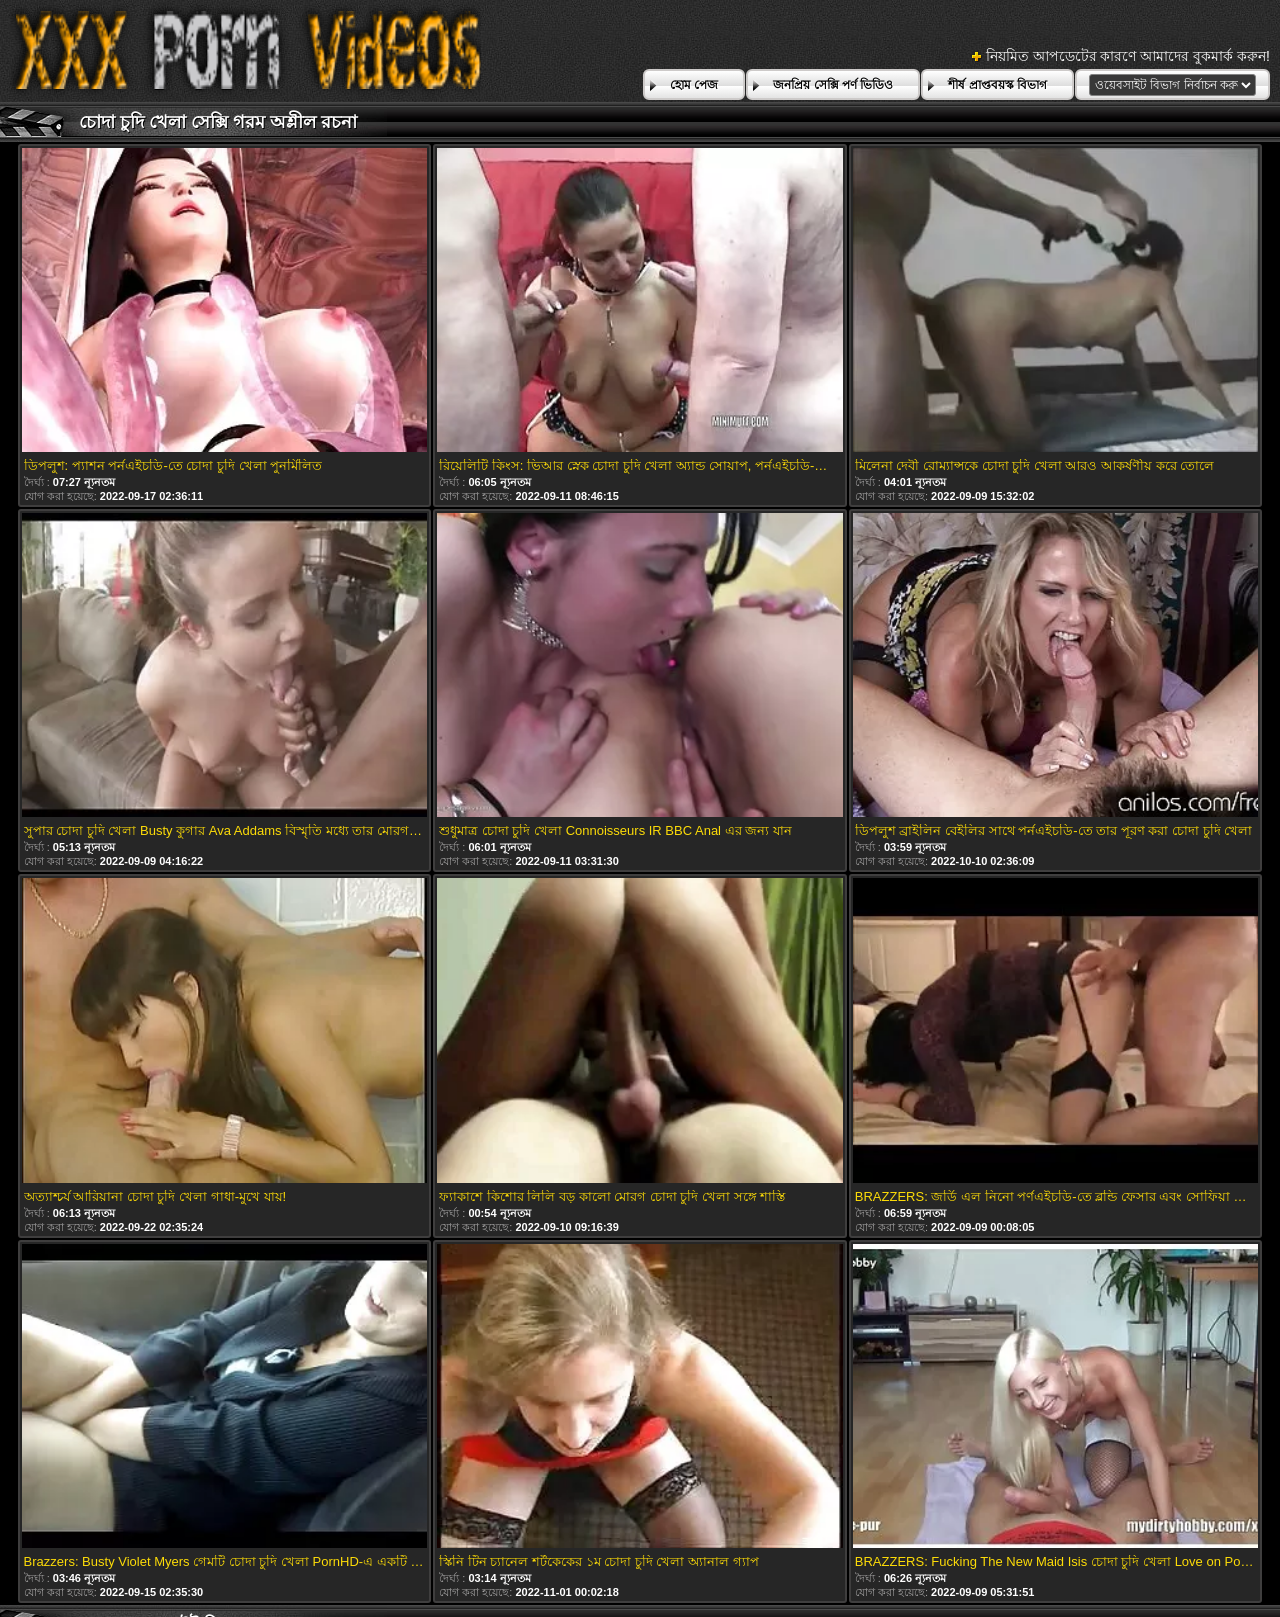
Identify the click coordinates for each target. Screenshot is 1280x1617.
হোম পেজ (694, 85)
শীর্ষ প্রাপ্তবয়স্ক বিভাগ (997, 85)
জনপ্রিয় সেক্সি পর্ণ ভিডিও (833, 85)
